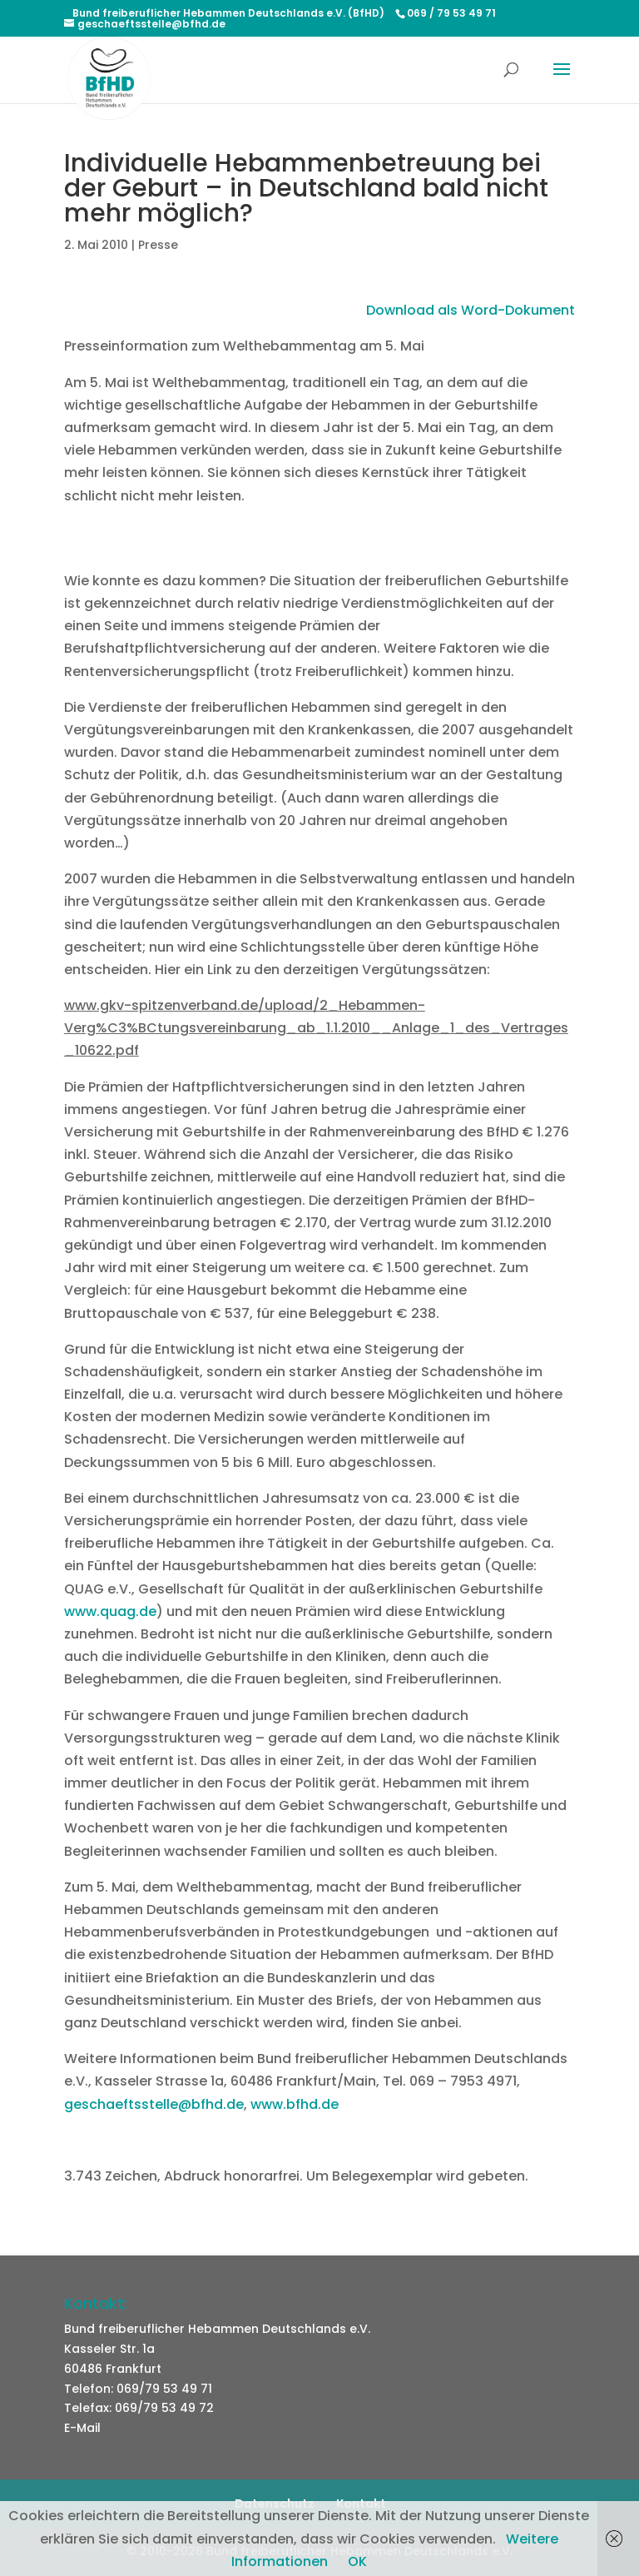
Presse (158, 244)
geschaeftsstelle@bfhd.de (154, 2104)
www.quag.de (110, 1611)
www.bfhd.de (294, 2104)
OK (357, 2561)
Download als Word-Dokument (470, 310)
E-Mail (82, 2427)
